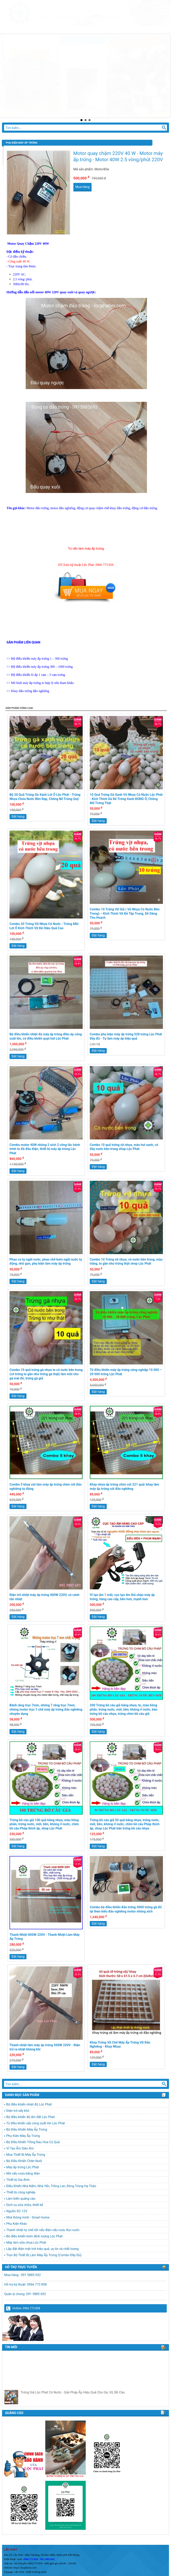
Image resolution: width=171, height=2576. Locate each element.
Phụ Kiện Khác (16, 2224)
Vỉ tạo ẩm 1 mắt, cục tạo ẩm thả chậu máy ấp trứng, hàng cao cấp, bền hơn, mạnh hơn (122, 1597)
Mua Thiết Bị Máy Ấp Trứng (25, 2155)
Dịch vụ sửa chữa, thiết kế (24, 2205)
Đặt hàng (18, 816)
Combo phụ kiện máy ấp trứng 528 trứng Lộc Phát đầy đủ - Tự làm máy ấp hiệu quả (126, 1036)
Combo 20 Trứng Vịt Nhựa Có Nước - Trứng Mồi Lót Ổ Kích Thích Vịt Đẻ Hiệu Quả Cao (44, 926)
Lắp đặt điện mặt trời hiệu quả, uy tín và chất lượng (42, 2249)
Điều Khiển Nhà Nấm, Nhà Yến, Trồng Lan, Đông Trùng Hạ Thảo (51, 2186)
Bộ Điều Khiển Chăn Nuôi (24, 2161)
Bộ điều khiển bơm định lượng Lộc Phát (34, 2236)
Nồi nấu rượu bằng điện (23, 2173)
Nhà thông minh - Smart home (28, 2217)
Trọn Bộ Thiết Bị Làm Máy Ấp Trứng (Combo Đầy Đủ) (43, 2255)
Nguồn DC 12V (16, 2211)
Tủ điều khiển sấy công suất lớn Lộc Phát (35, 2123)
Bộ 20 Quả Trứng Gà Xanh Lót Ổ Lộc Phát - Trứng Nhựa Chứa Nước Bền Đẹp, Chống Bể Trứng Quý (45, 797)
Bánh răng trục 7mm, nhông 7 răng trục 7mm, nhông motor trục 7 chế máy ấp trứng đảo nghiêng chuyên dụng (46, 1709)
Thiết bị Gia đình (18, 2180)
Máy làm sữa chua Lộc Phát (26, 2242)
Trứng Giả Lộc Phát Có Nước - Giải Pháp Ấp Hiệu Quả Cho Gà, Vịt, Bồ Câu (72, 2399)
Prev (5, 76)
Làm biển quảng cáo (20, 2199)
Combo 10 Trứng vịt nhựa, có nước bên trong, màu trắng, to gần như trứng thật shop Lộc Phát (126, 1262)
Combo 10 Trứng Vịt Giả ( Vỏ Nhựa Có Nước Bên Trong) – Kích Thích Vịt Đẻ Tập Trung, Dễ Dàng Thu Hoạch (124, 913)
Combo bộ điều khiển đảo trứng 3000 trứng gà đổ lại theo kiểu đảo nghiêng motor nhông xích (126, 1909)
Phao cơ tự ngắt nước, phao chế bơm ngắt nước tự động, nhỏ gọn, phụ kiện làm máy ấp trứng (46, 1262)
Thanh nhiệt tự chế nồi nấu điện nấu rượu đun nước (43, 2230)
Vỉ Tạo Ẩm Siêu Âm (20, 2148)
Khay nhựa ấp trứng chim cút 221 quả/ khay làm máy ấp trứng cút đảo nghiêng (124, 1487)
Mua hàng (82, 187)
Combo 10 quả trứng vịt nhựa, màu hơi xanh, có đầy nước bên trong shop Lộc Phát (124, 1147)
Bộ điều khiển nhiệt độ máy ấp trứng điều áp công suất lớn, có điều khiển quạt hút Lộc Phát (46, 1036)
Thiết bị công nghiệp (20, 2192)
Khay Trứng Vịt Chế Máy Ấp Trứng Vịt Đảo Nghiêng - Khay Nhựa (120, 2045)
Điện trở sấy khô (17, 2111)
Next (166, 76)
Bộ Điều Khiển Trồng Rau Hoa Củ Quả (33, 2142)
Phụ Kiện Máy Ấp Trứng (23, 2136)
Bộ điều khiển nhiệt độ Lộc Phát (29, 2104)
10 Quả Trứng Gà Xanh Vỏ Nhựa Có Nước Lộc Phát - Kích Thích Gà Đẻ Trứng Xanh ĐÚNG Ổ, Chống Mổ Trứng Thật (126, 799)
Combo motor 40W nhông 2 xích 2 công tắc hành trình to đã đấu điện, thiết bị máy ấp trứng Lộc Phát (45, 1149)
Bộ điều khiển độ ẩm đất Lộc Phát (30, 2117)
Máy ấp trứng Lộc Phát (22, 2167)
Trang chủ (12, 30)
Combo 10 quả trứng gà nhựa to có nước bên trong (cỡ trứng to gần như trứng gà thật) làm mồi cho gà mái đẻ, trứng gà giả (46, 1374)
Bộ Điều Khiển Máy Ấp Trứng (26, 2129)
